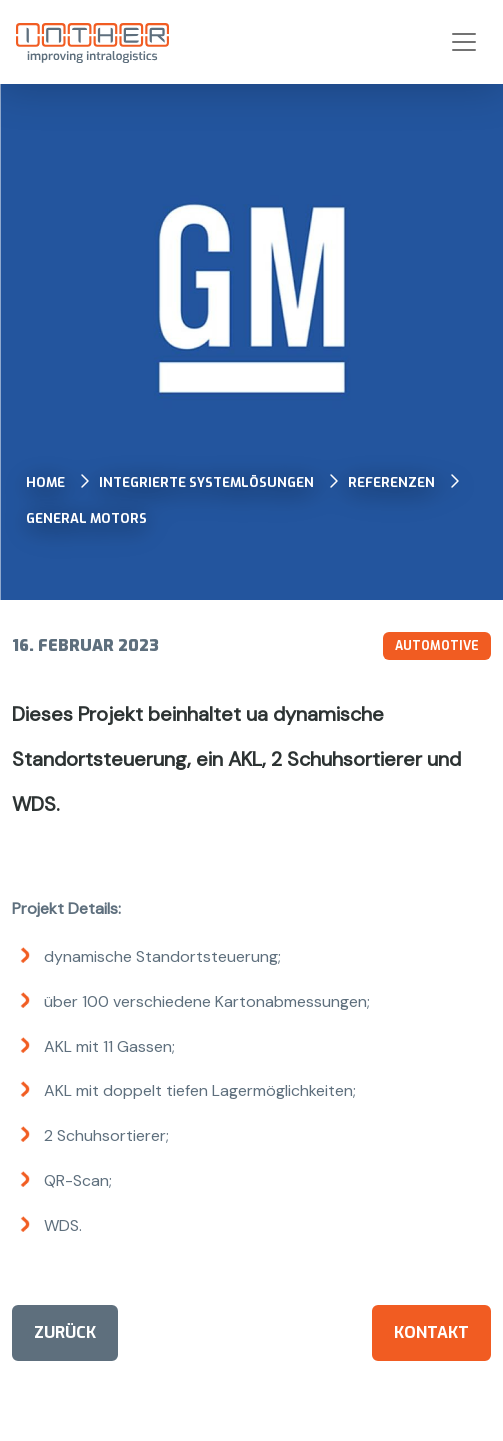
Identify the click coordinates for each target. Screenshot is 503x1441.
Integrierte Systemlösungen (206, 482)
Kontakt (431, 1332)
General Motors (86, 518)
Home (45, 482)
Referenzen (391, 482)
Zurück (65, 1332)
